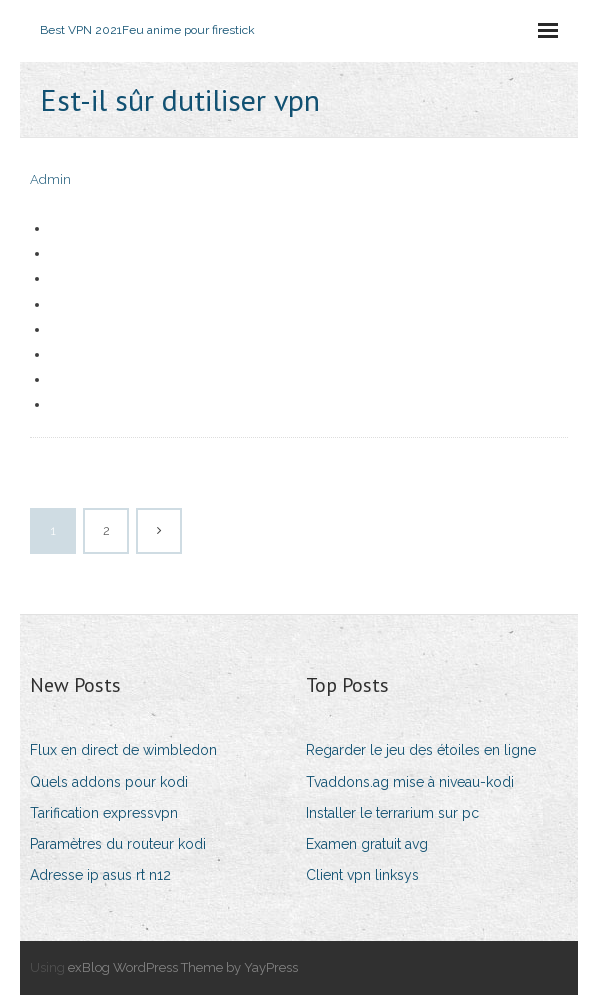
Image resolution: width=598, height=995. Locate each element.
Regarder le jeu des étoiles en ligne (421, 750)
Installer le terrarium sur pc (392, 813)
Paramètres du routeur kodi (118, 844)
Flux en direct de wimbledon (123, 750)
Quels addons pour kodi (109, 782)
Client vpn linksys (362, 875)
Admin (50, 179)
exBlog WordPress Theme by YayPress (183, 967)
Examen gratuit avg (367, 844)
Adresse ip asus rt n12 (100, 875)
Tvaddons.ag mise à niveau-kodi (410, 782)
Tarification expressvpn (104, 813)
